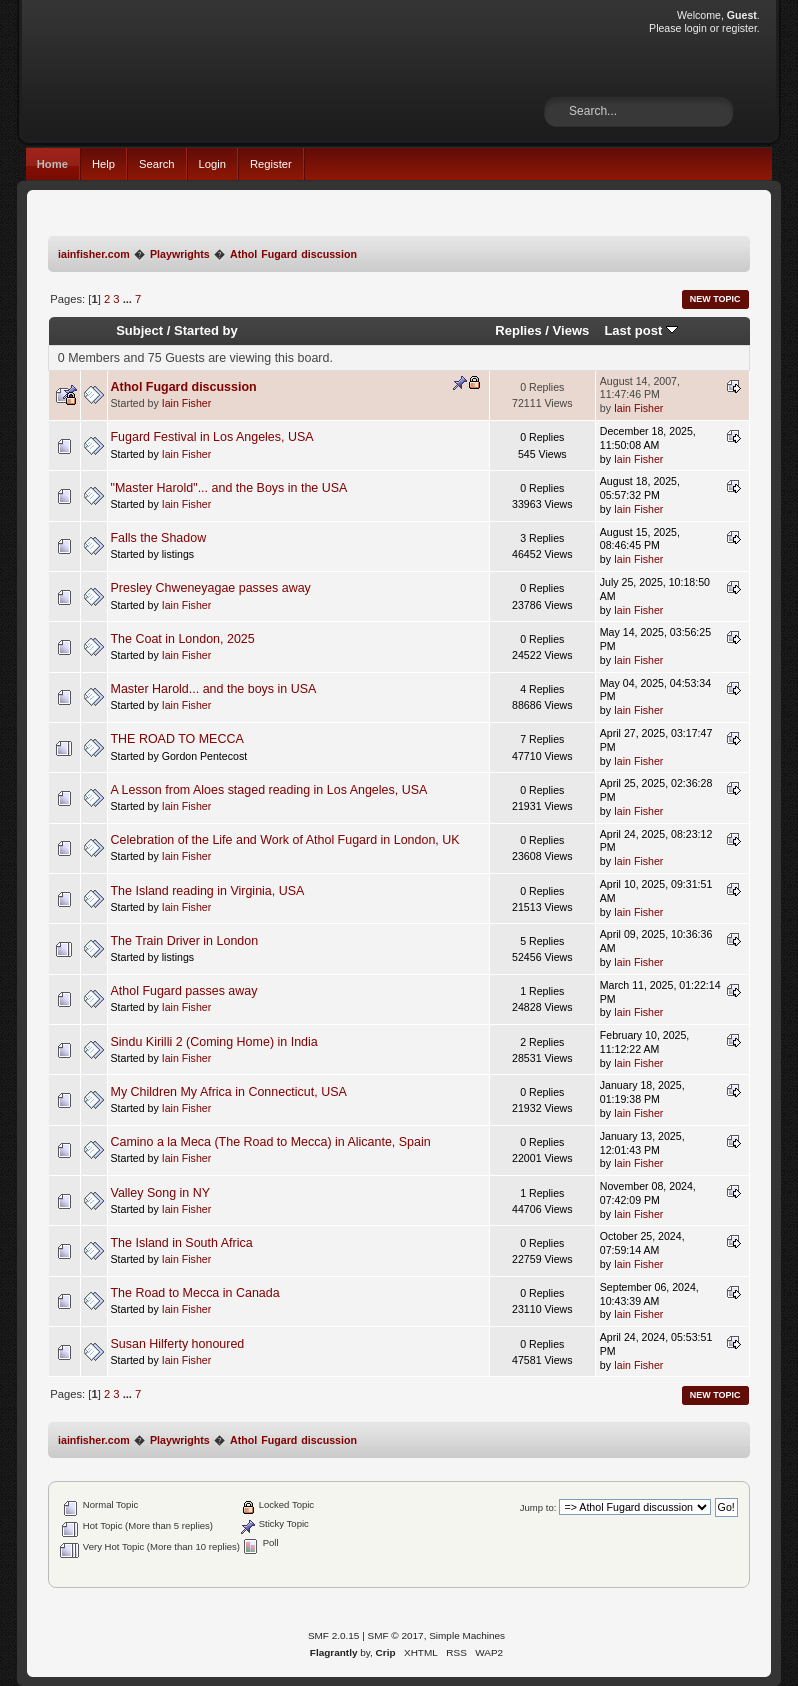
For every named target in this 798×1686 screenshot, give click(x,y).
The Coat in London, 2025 (183, 639)
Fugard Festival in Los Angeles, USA (212, 437)
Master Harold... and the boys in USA (214, 689)
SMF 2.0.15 (334, 1635)
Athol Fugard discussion (184, 387)
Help (103, 164)
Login (212, 164)
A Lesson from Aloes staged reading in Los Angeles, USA (269, 790)
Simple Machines (467, 1635)
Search (157, 164)
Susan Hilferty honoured (178, 1344)
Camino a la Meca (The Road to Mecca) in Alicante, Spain (271, 1142)
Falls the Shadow (159, 538)
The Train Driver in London (185, 941)
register (739, 28)
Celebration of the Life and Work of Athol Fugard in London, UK (285, 840)
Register (271, 164)
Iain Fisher (186, 403)
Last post (641, 330)
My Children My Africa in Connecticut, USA (229, 1092)
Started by (206, 330)
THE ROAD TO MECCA (177, 739)
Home (52, 164)
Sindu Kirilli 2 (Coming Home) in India (214, 1042)
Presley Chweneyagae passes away (211, 588)
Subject (139, 330)
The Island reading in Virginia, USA (208, 891)
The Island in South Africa (182, 1243)
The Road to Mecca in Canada (195, 1293)
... (129, 299)
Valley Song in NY (161, 1193)
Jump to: (538, 1507)
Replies (518, 330)
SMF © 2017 (396, 1635)
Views (571, 330)
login (695, 28)
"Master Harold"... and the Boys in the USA (229, 488)
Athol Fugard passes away (184, 991)
